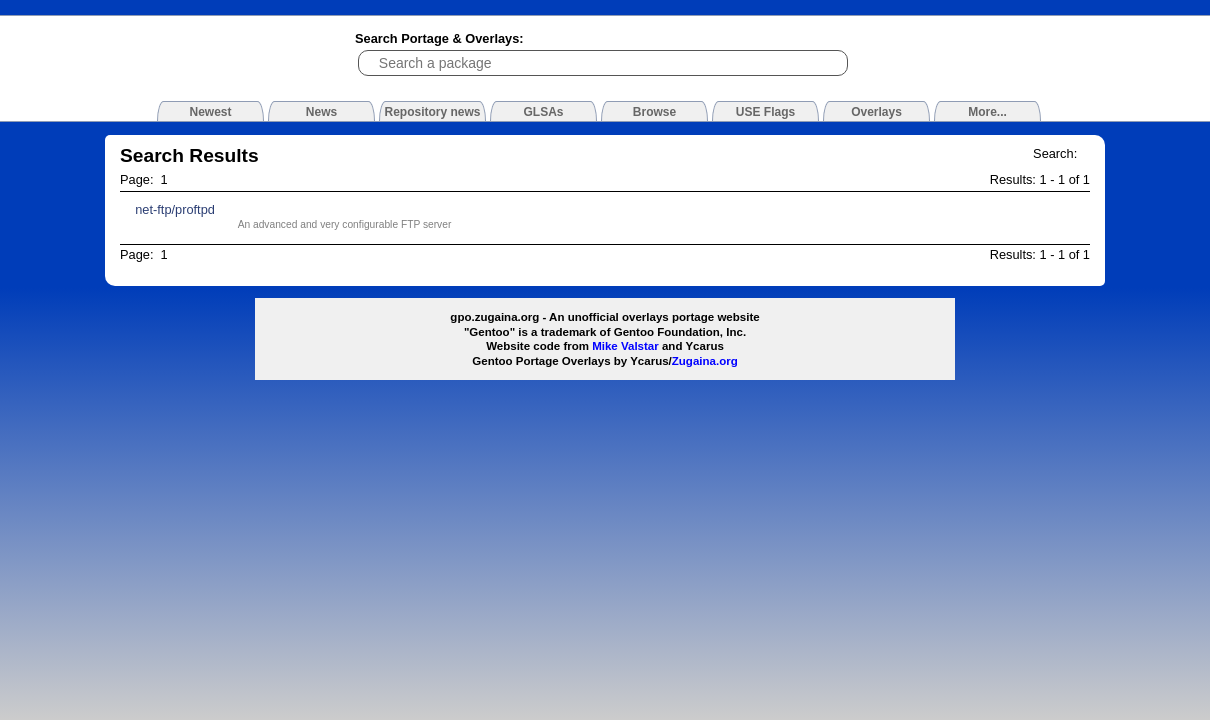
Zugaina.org (705, 361)
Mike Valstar (625, 346)
